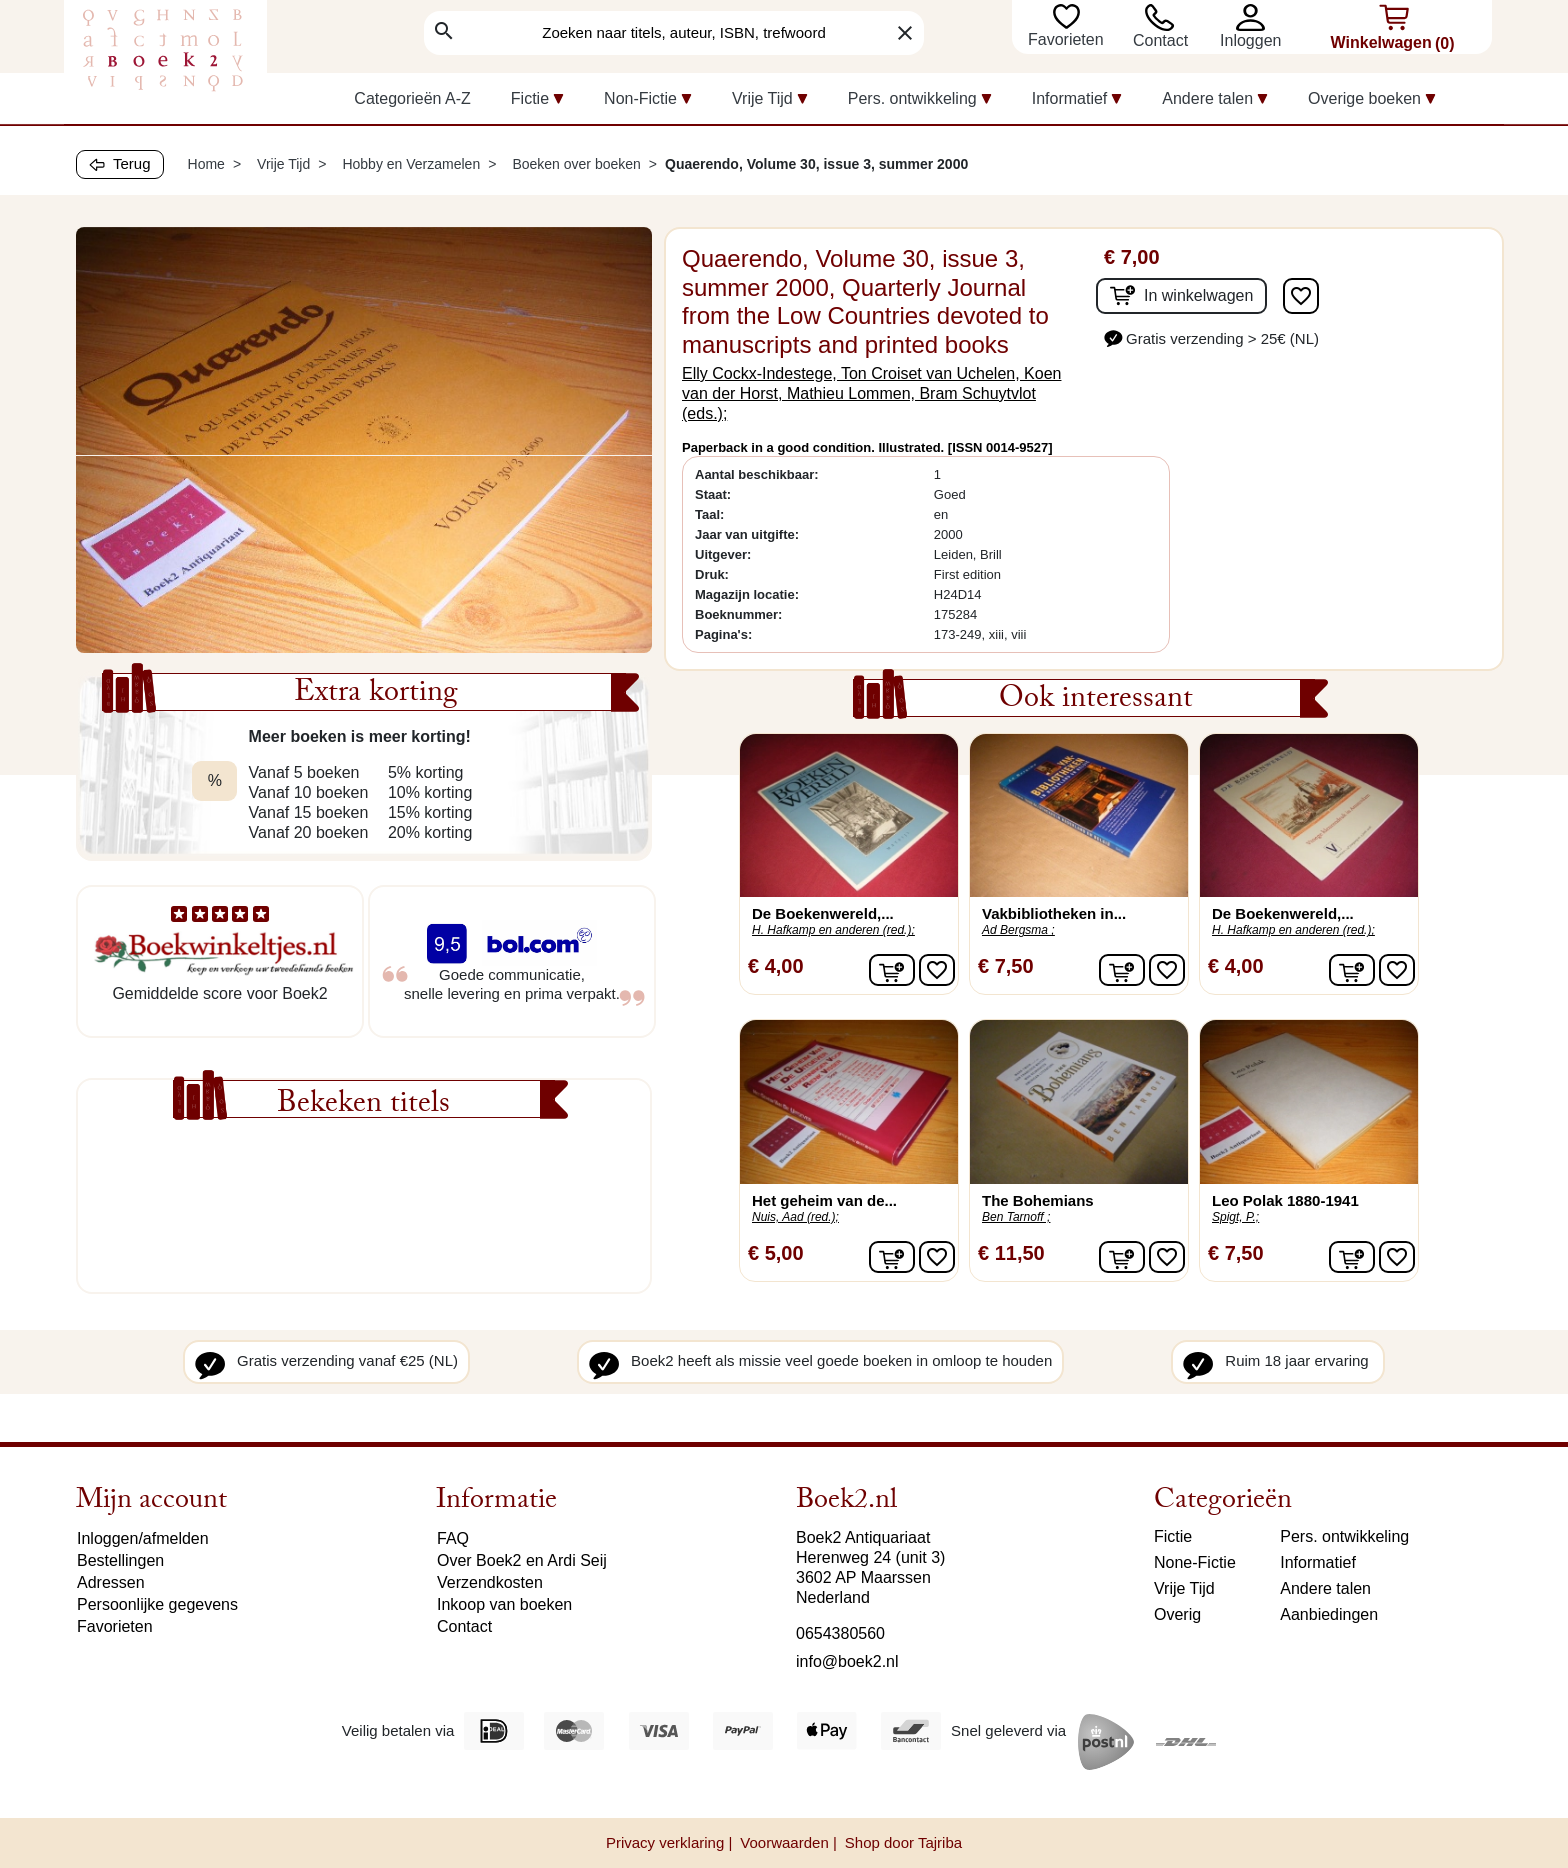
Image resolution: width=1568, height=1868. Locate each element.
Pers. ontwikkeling (1344, 1536)
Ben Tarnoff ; (1016, 1217)
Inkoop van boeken (504, 1604)
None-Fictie (1195, 1562)
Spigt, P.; (1235, 1217)
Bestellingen (120, 1560)
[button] (1255, 17)
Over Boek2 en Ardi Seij (522, 1560)
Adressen (111, 1582)
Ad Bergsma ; (1018, 930)
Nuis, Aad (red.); (795, 1217)
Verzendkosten (490, 1582)
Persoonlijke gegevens (157, 1604)
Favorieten (1068, 39)
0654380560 (840, 1633)
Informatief (1318, 1562)
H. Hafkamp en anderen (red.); (833, 930)
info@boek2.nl (847, 1661)
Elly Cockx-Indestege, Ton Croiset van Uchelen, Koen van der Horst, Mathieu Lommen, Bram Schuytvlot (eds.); (871, 393)
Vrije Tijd (1184, 1588)
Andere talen (1325, 1588)
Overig (1177, 1614)
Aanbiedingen (1329, 1614)
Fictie (1173, 1536)
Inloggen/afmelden (143, 1538)
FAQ (453, 1538)
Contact (1160, 40)
